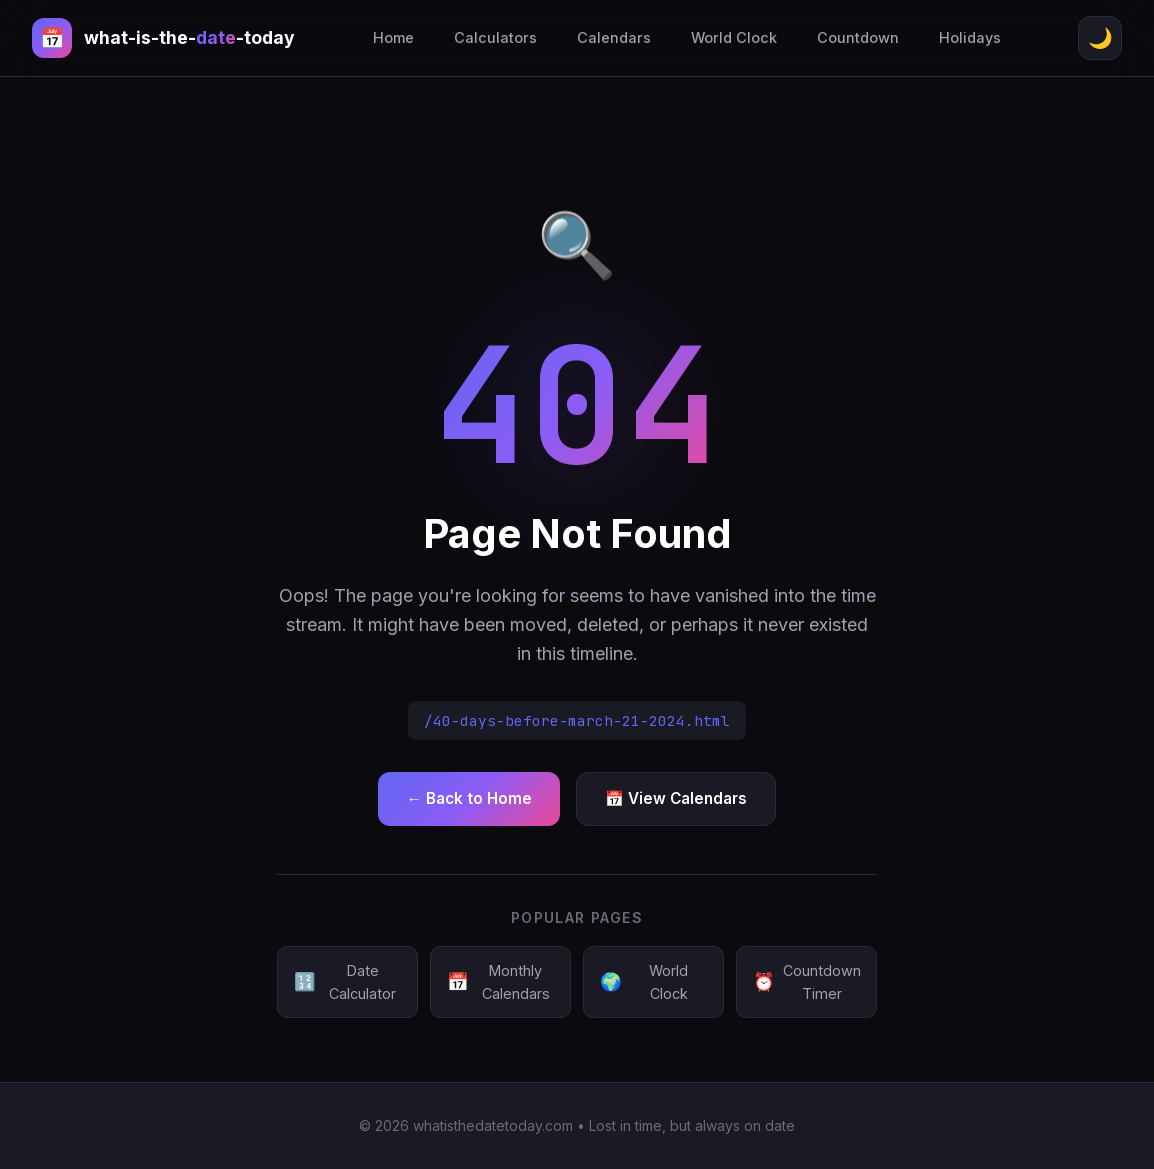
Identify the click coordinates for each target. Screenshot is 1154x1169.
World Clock (734, 37)
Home (393, 37)
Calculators (495, 37)
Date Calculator (345, 982)
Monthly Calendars (498, 982)
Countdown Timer (807, 982)
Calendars (614, 37)
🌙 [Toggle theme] (1100, 38)
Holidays (970, 37)
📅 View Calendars (676, 798)
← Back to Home (468, 798)
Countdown (858, 37)
